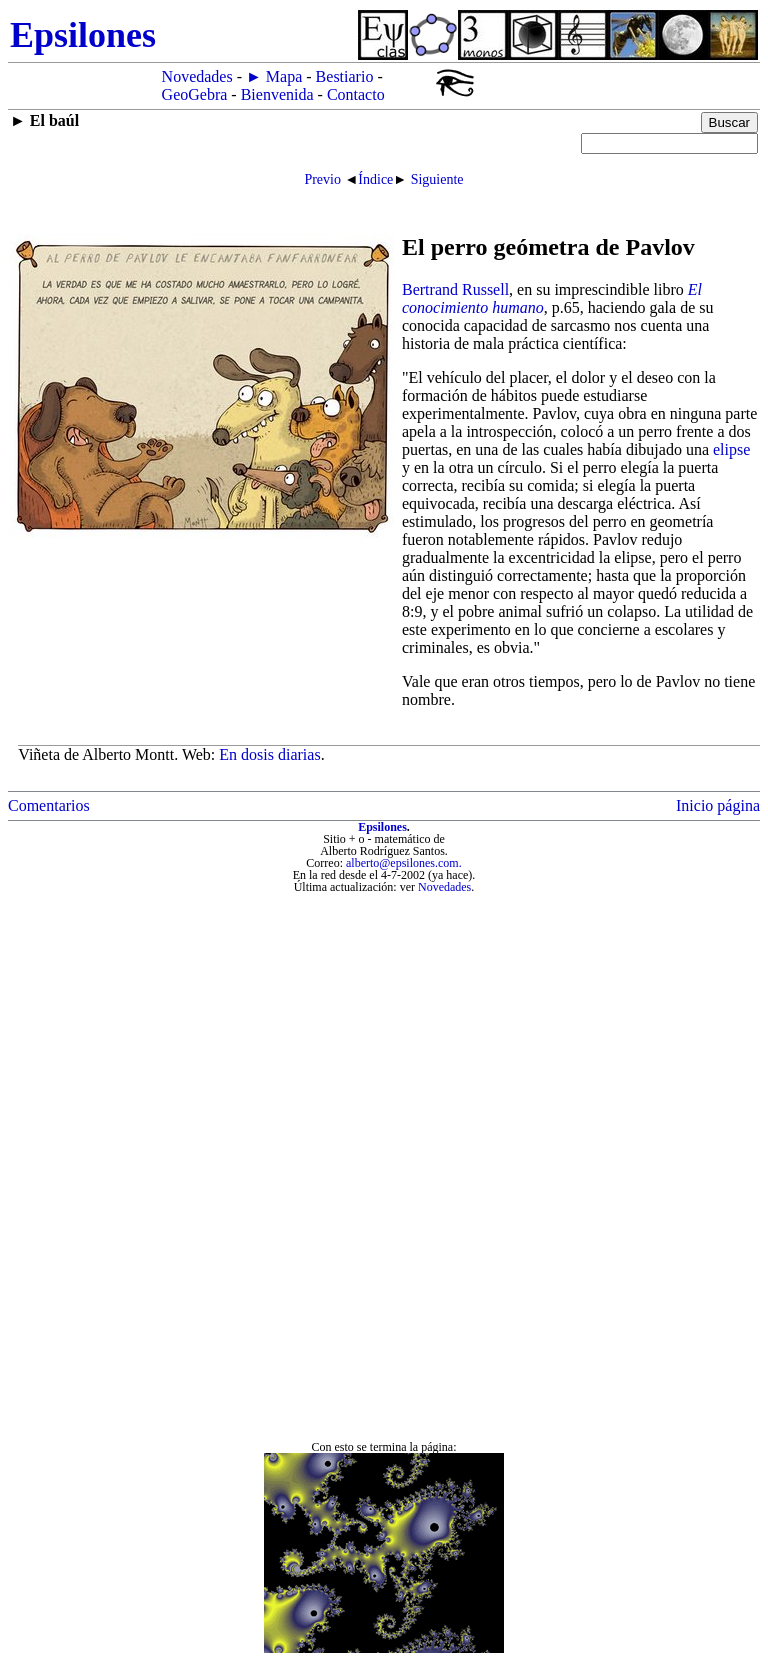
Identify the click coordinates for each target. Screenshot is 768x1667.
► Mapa (274, 76)
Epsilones (382, 827)
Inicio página (718, 805)
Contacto (356, 94)
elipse (731, 449)
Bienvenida (277, 94)
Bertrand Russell (455, 289)
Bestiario (345, 76)
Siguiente (437, 179)
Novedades (197, 76)
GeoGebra (195, 94)
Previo (322, 179)
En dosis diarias (269, 754)
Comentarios (49, 805)
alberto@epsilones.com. (404, 863)
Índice (375, 179)
